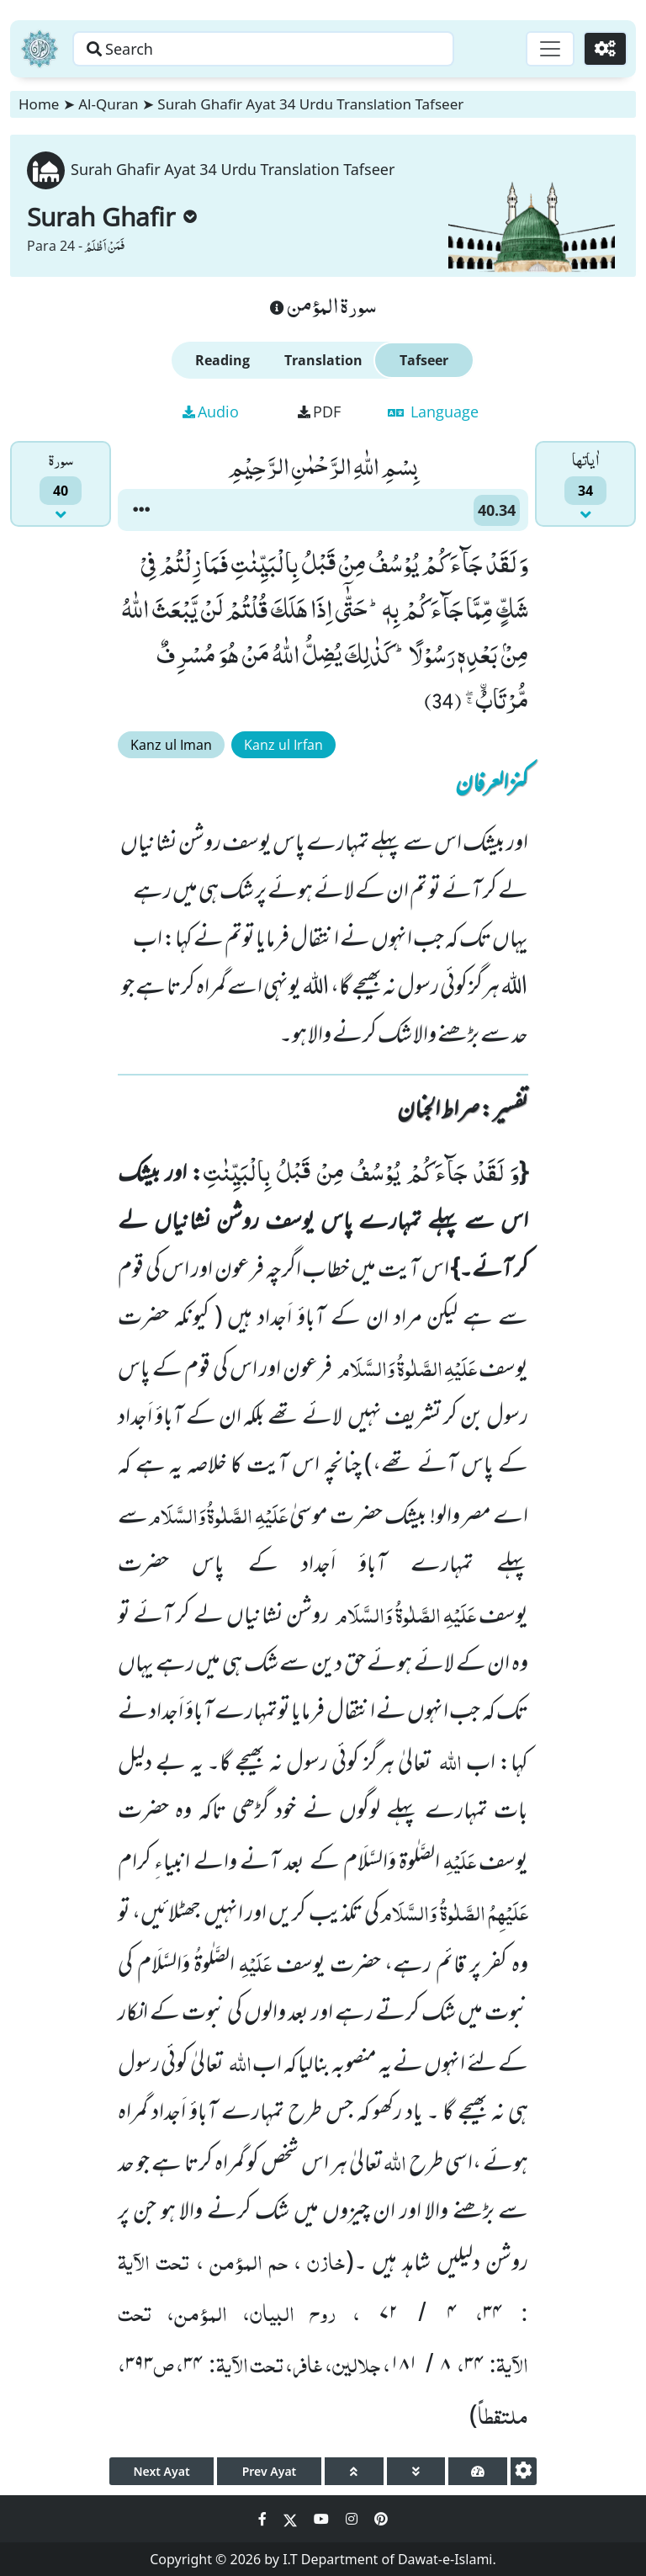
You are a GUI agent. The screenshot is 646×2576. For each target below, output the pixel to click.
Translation (323, 360)
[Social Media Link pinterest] (381, 2519)
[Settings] (605, 48)
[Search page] (263, 49)
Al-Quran (108, 104)
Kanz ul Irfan (283, 745)
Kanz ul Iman (171, 745)
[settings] (523, 2471)
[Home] (40, 48)
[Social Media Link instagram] (353, 2519)
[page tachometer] (478, 2471)
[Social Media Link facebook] (264, 2519)
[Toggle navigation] (550, 48)
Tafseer (424, 360)
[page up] (354, 2471)
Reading (222, 360)
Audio (211, 411)
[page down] (416, 2471)
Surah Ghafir (112, 216)
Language (433, 411)
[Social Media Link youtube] (323, 2519)
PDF (319, 411)
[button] (141, 510)
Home (39, 104)
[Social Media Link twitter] (291, 2519)
